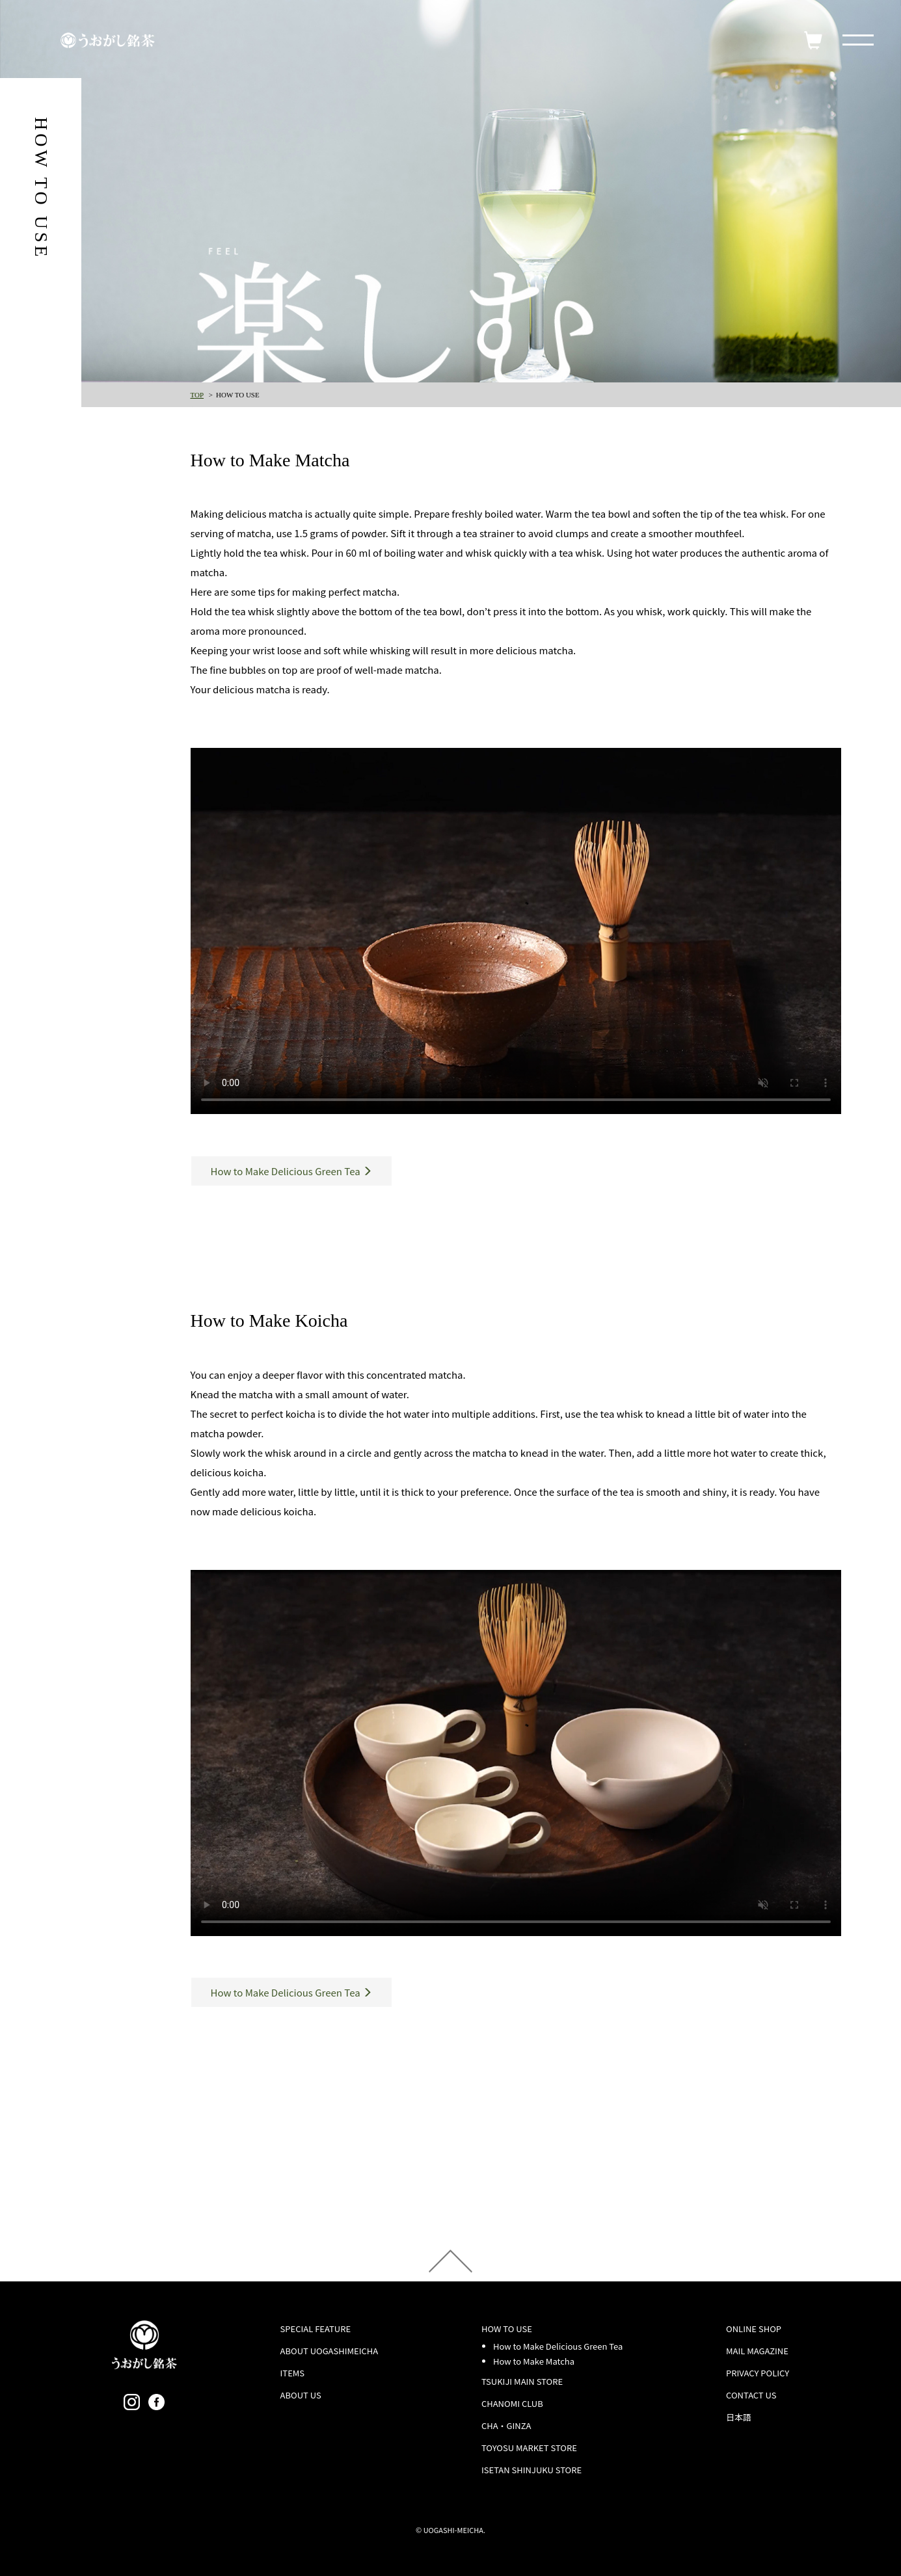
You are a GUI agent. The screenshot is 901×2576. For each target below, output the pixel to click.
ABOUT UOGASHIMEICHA (329, 2350)
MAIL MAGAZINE (757, 2350)
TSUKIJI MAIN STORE (522, 2381)
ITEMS (292, 2373)
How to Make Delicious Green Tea (558, 2346)
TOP (197, 395)
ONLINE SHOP (753, 2328)
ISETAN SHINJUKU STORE (531, 2469)
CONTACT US (751, 2395)
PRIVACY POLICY (757, 2373)
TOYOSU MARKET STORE (529, 2447)
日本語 (738, 2417)
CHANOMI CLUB (512, 2403)
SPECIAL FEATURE (315, 2328)
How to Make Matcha (533, 2361)
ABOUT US (300, 2395)
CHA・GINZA (506, 2425)
